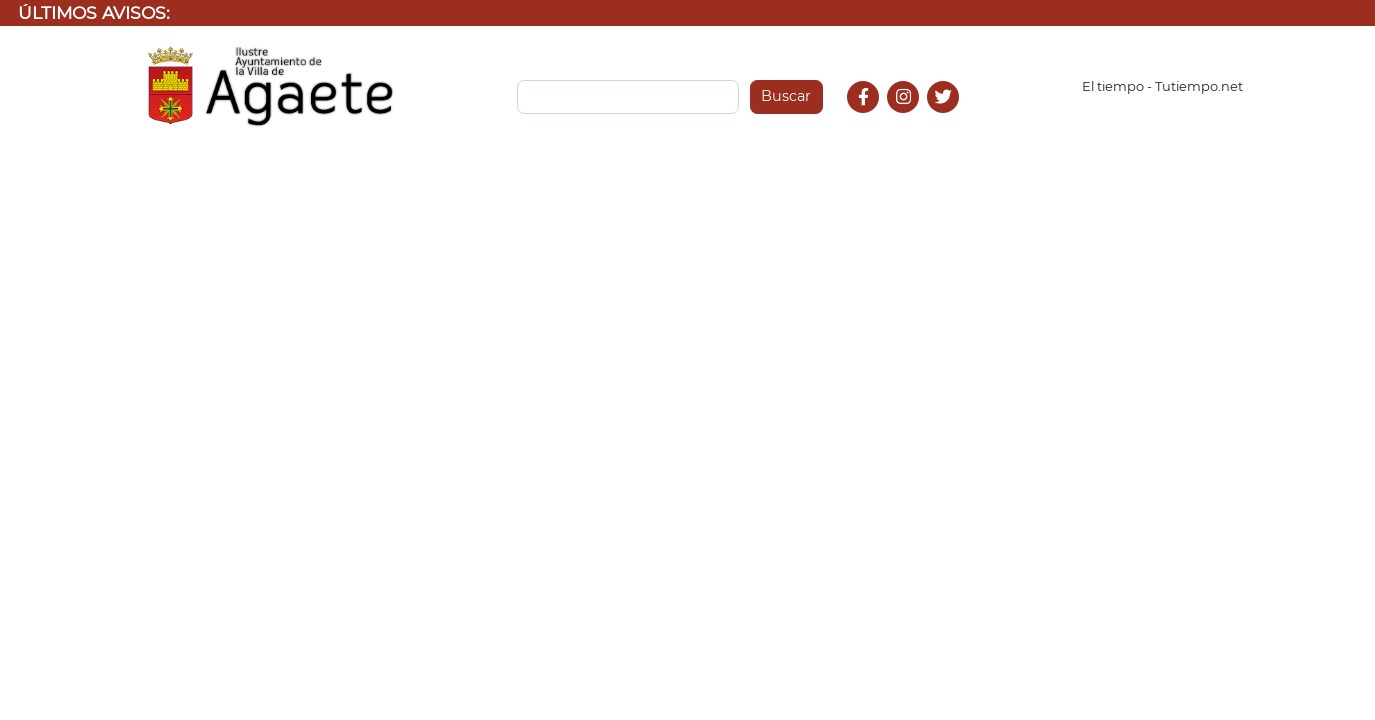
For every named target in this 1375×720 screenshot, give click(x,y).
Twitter (945, 118)
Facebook (872, 118)
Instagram (913, 118)
